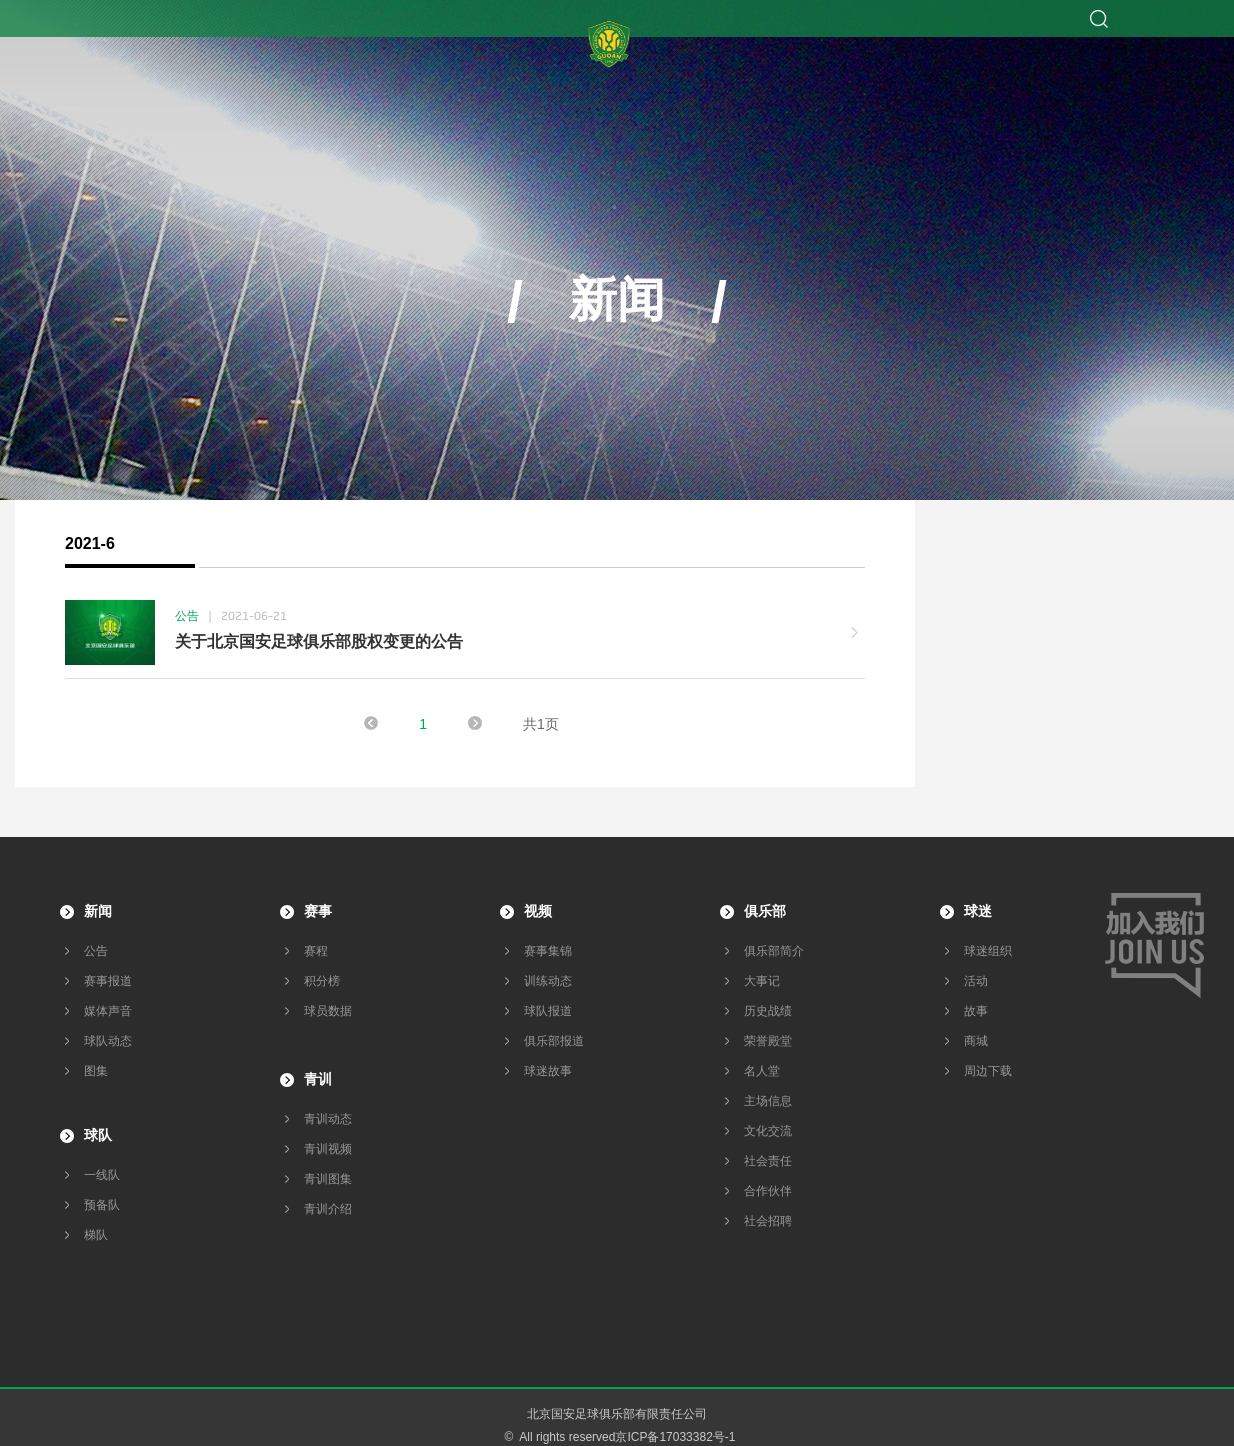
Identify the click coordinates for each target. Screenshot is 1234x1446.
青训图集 (328, 1179)
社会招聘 (768, 1221)
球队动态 (108, 1041)
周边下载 (988, 1071)
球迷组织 (988, 951)
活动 (976, 981)
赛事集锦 (548, 951)
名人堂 (762, 1071)
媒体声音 (108, 1011)
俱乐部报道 (554, 1041)
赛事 (318, 911)
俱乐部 (765, 911)
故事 (976, 1011)
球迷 (978, 911)
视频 (538, 911)
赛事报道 (108, 981)
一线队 (102, 1175)
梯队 (96, 1235)
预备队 (102, 1205)
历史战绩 (768, 1011)
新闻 (98, 911)
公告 (96, 951)
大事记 (762, 981)
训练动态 (548, 981)
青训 (318, 1079)
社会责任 (768, 1161)
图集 (96, 1071)
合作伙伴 (768, 1191)
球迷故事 (548, 1071)
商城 (976, 1041)
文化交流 (768, 1131)
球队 (98, 1135)
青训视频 (328, 1149)
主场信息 (768, 1101)
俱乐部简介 (774, 951)
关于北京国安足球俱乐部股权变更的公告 (319, 641)
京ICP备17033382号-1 (675, 1437)
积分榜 (322, 981)
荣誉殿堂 (768, 1041)
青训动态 (328, 1119)
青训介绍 (328, 1209)
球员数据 (328, 1011)
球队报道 (548, 1011)
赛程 (316, 951)
